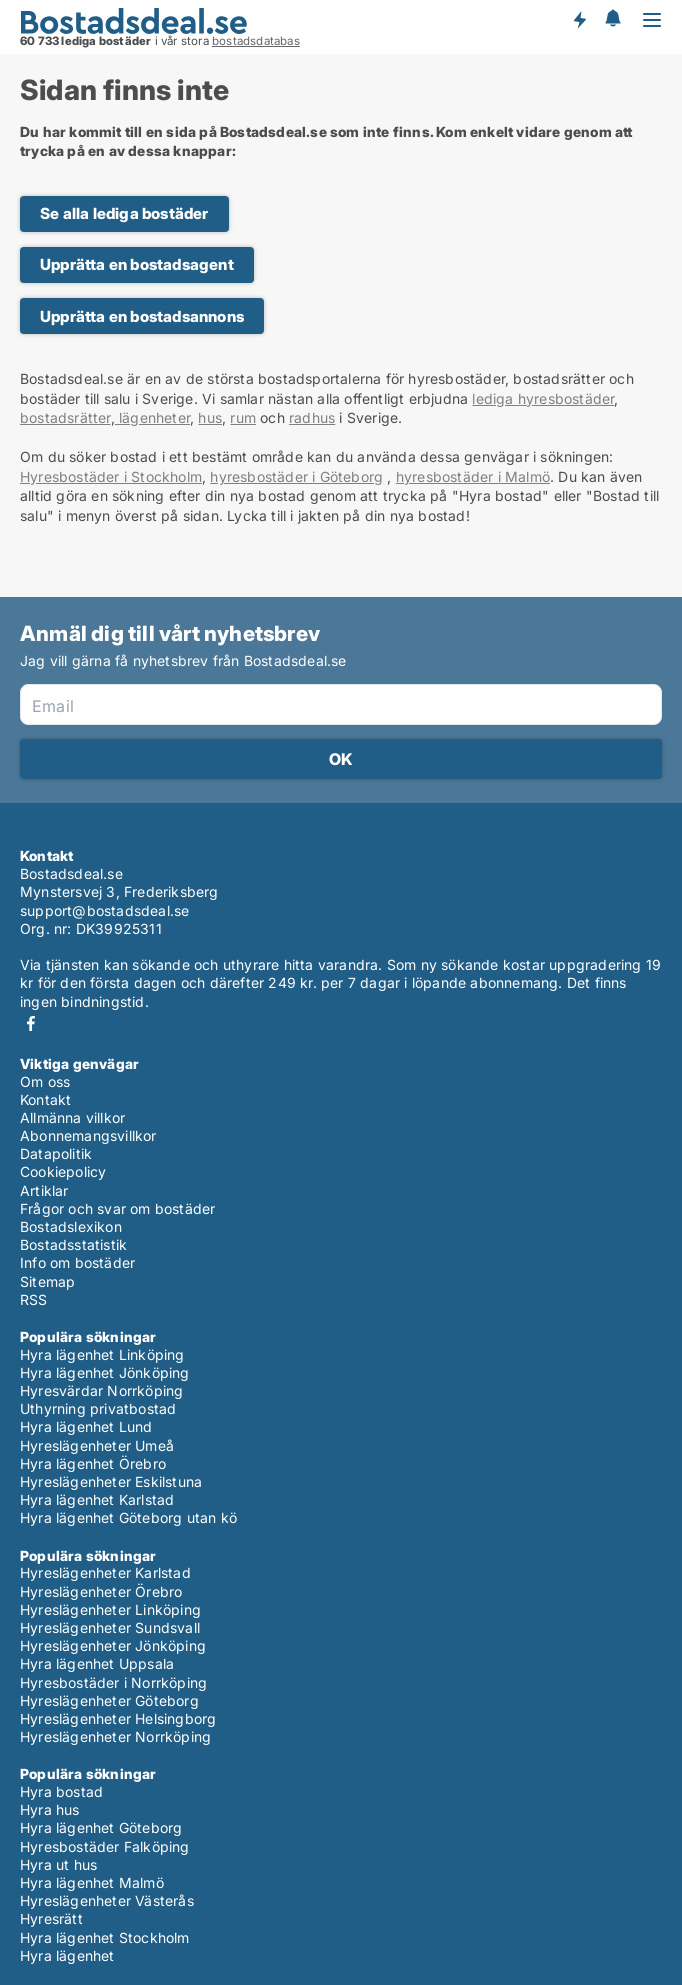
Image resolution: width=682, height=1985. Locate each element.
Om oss (45, 1081)
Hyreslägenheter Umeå (97, 1445)
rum (243, 417)
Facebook (31, 1023)
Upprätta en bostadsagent (137, 264)
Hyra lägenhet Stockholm (105, 1937)
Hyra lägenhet (67, 1955)
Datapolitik (56, 1153)
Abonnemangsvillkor (88, 1135)
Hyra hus (50, 1809)
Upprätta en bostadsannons (142, 316)
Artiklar (44, 1190)
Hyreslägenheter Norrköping (115, 1736)
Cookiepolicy (63, 1171)
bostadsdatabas (256, 41)
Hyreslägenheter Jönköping (113, 1645)
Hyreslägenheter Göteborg (109, 1700)
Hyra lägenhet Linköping (102, 1354)
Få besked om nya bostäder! (579, 20)
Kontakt (45, 1099)
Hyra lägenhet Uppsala (97, 1663)
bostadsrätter (65, 417)
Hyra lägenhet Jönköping (105, 1372)
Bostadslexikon (71, 1226)
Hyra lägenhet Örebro (93, 1463)
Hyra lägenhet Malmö (92, 1882)
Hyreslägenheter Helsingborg (118, 1718)
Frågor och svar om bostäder (117, 1208)
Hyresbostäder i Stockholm (111, 476)
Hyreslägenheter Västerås (107, 1900)
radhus (312, 417)
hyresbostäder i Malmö (473, 476)
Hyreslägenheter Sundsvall (110, 1627)
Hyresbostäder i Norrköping (113, 1682)
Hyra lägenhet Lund (86, 1426)
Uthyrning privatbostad (98, 1408)
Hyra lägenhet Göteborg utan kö (128, 1517)
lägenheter (152, 417)
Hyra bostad (61, 1791)
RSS (34, 1299)
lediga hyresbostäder (543, 398)
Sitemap (47, 1281)
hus (210, 417)
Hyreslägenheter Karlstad (105, 1572)
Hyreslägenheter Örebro (101, 1591)
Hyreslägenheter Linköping (110, 1609)
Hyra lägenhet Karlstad (97, 1499)
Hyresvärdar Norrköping (101, 1390)
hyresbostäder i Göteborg (296, 476)
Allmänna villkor (72, 1117)
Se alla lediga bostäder (124, 213)
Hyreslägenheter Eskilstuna (111, 1481)
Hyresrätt (51, 1918)
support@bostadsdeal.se (104, 910)
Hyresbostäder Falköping (105, 1846)
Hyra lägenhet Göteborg (101, 1827)
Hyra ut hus (58, 1864)
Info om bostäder (77, 1262)
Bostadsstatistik (73, 1244)
